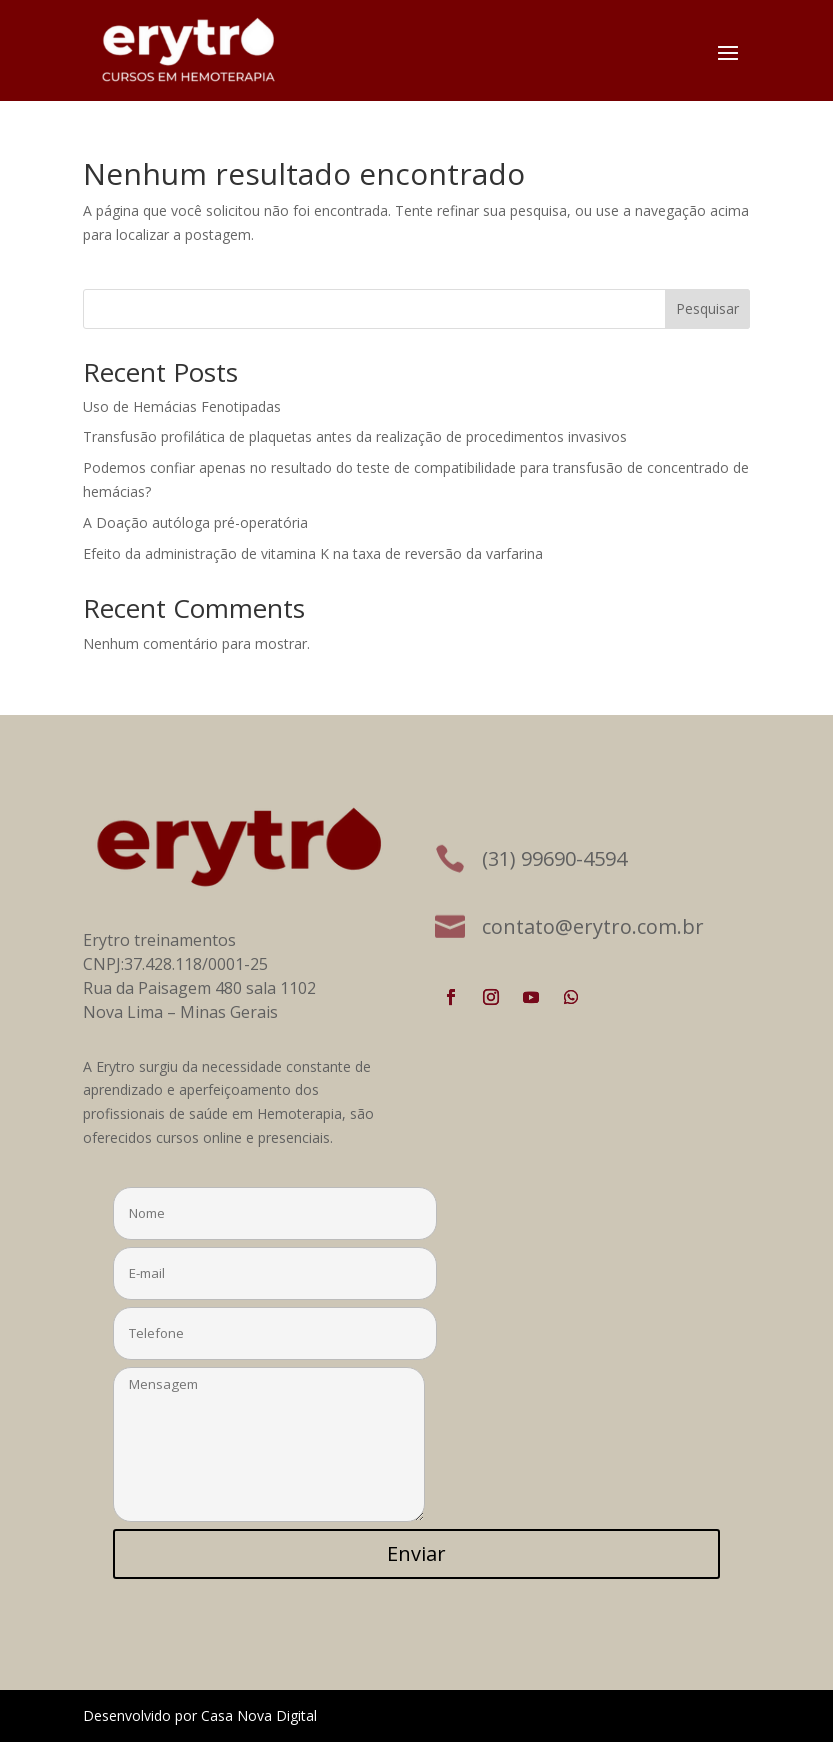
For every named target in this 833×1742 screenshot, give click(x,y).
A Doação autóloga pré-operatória (195, 522)
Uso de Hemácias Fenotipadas (182, 406)
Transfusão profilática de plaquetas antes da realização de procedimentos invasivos (355, 436)
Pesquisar (707, 308)
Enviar (416, 1553)
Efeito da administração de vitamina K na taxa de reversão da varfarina (313, 553)
